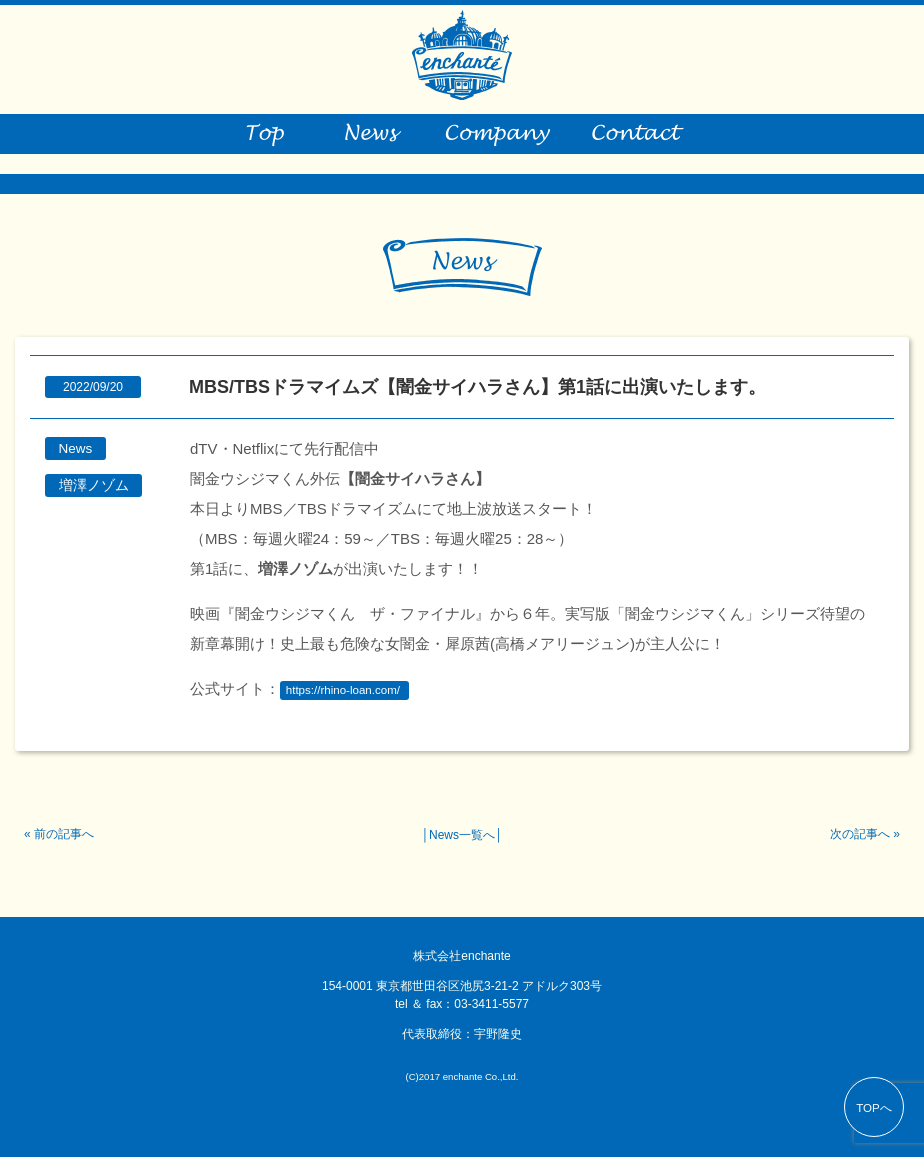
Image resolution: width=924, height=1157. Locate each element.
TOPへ (874, 1108)
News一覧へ (462, 835)
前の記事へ (64, 834)
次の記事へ (860, 834)
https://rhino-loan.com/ (343, 690)
